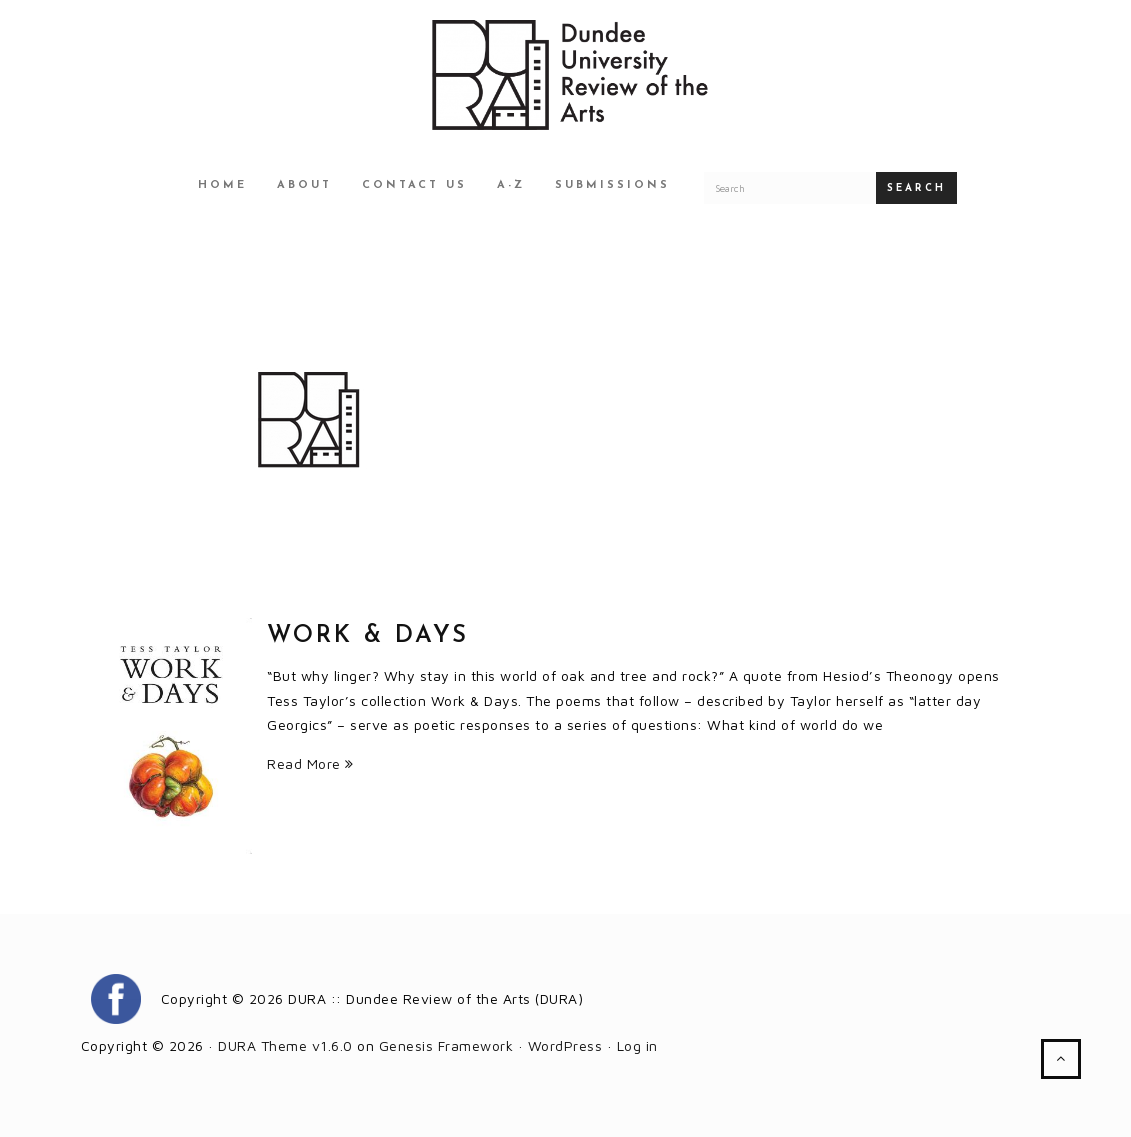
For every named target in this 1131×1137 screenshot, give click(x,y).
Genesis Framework (446, 1045)
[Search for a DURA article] (790, 188)
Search (916, 188)
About (304, 185)
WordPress (565, 1045)
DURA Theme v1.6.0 (285, 1045)
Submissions (612, 185)
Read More (310, 763)
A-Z (511, 185)
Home (222, 185)
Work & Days (368, 636)
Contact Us (414, 185)
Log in (637, 1045)
